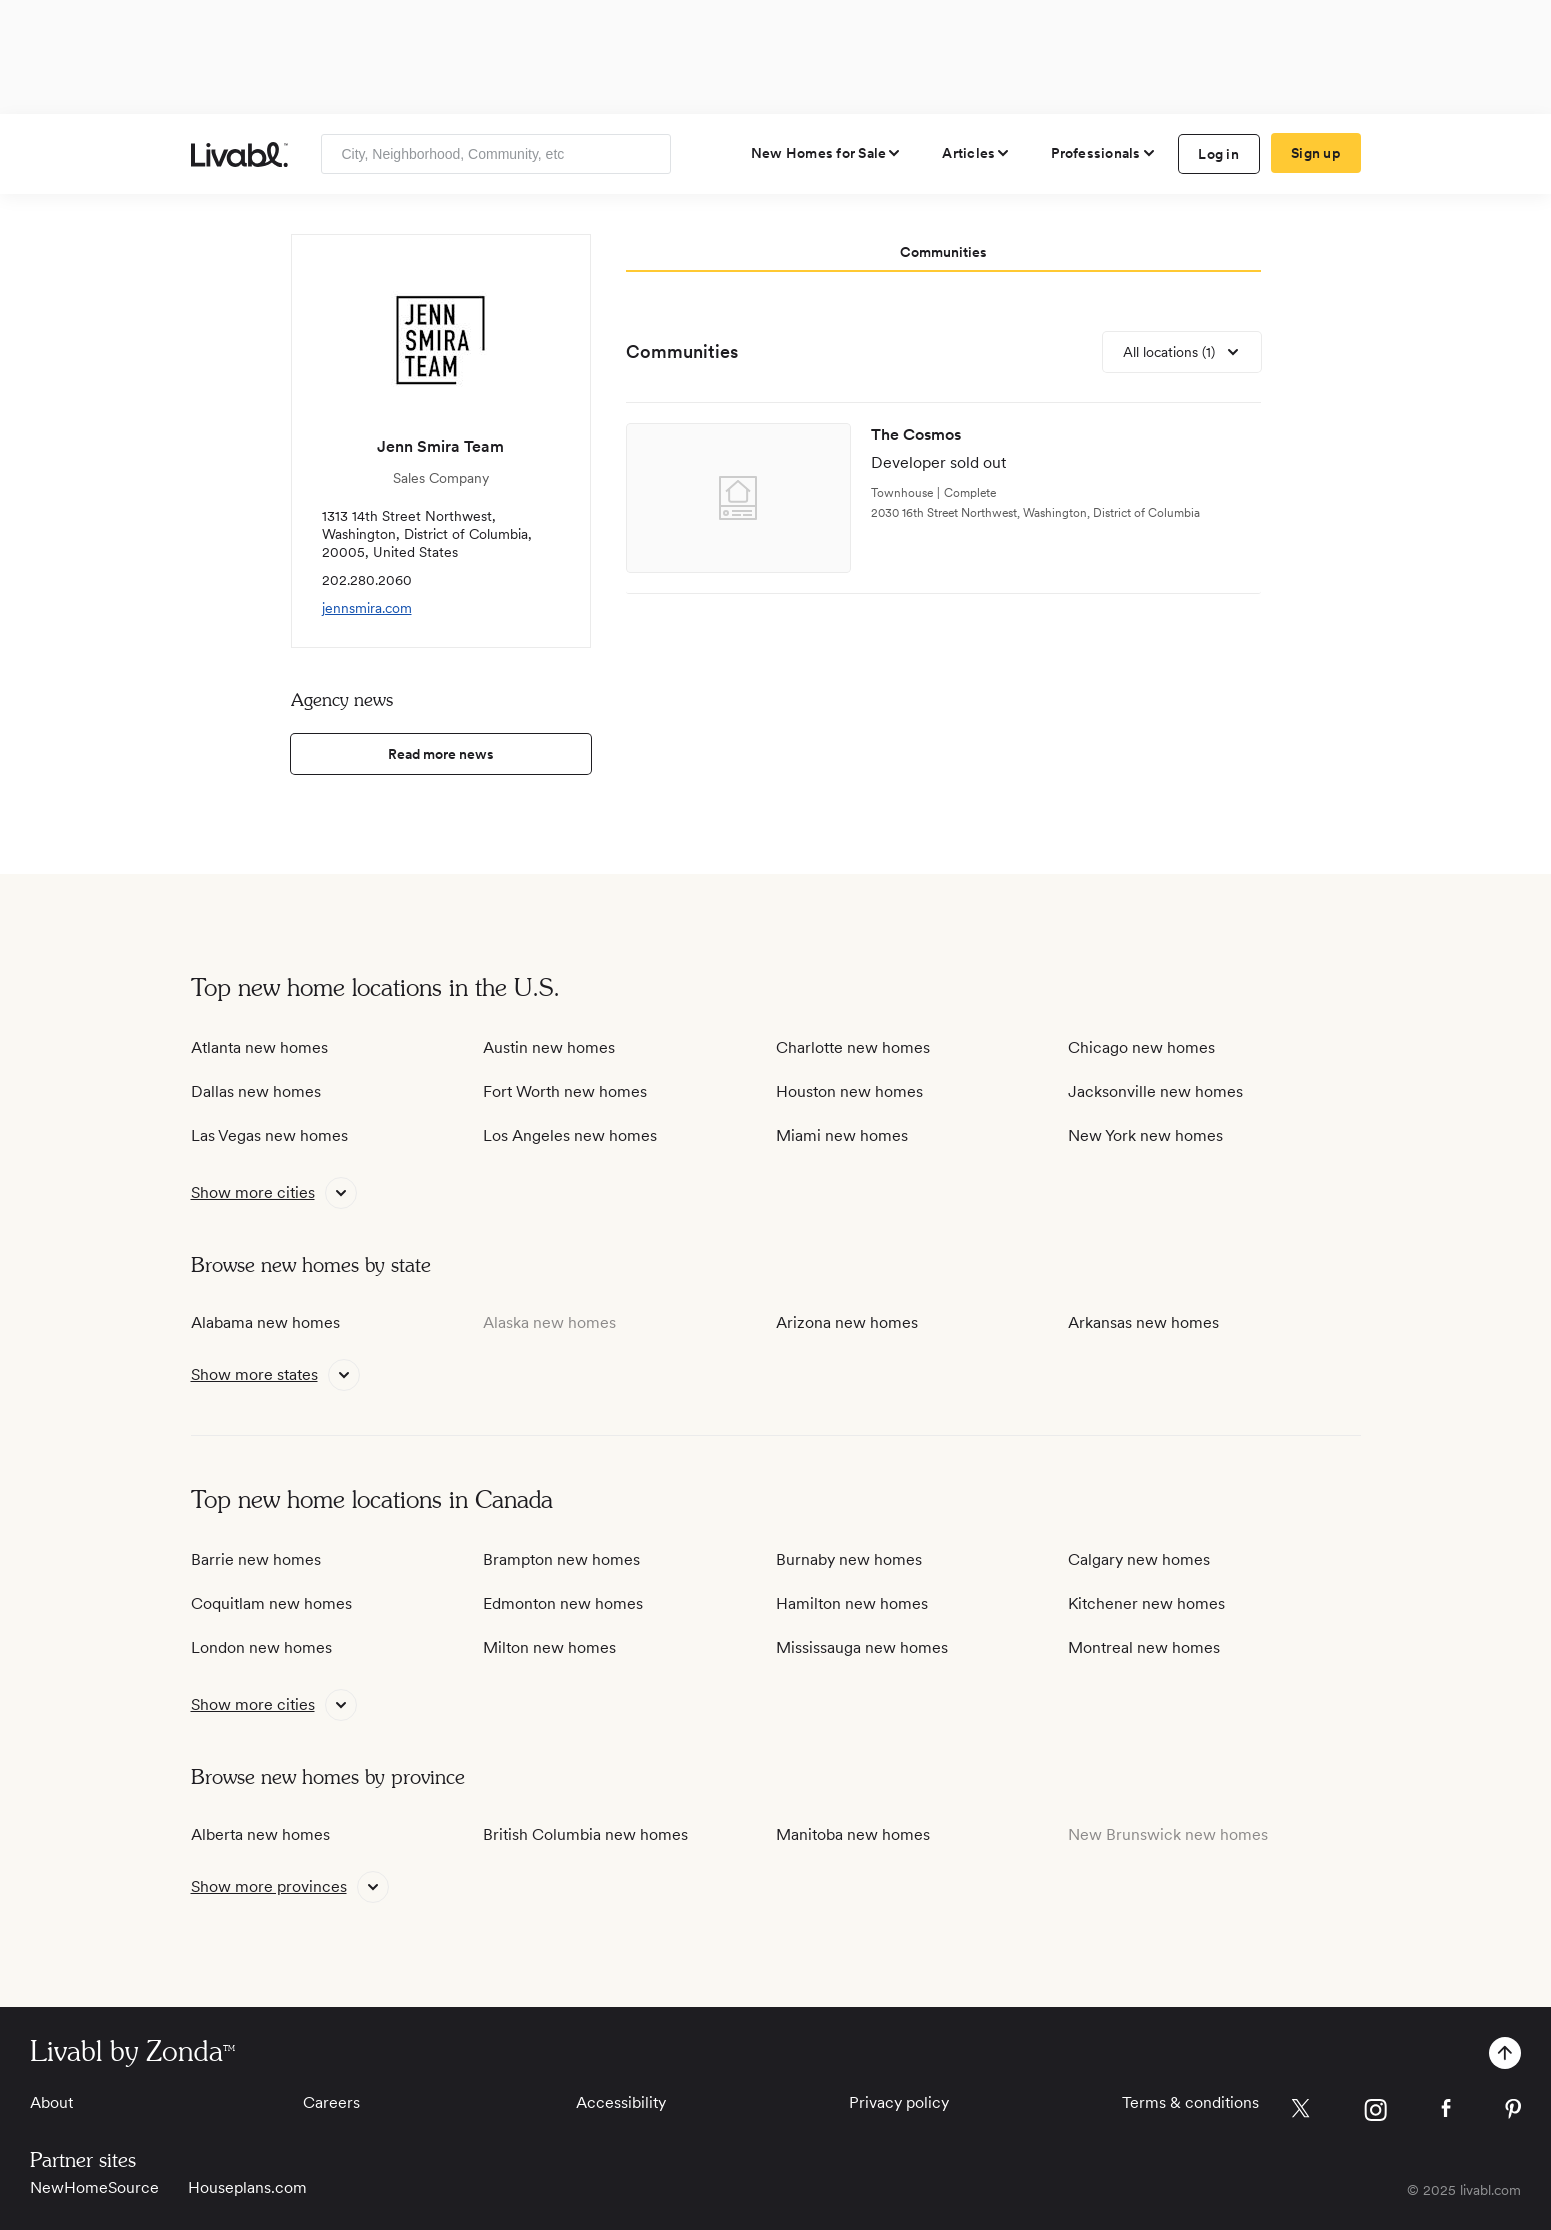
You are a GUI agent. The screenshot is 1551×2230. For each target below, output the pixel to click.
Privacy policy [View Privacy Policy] (899, 2102)
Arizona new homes (847, 1322)
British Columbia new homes (585, 1834)
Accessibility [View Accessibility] (621, 2102)
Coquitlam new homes (271, 1603)
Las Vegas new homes (269, 1135)
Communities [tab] (943, 252)
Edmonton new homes (563, 1603)
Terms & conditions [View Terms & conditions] (1190, 2102)
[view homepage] (239, 154)
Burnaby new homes (849, 1559)
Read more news (441, 754)
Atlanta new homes (259, 1047)
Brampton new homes (561, 1559)
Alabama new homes (265, 1322)
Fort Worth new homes (565, 1091)
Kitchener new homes (1146, 1603)
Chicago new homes (1141, 1047)
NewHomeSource (94, 2187)
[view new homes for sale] (827, 153)
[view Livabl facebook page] (1446, 2111)
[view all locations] (1182, 352)
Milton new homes (549, 1647)
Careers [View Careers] (331, 2102)
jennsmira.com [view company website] (367, 608)
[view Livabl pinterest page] (1513, 2112)
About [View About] (51, 2102)
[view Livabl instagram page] (1375, 2113)
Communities (682, 351)
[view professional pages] (1103, 153)
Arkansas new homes (1143, 1322)
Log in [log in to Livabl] (1218, 154)
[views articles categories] (976, 153)
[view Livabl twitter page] (1300, 2112)
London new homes (261, 1647)
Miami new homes (842, 1135)
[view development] (943, 498)
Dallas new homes (256, 1091)
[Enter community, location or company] (496, 154)
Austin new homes (549, 1047)
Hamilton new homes (852, 1603)
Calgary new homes (1139, 1559)
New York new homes (1145, 1135)
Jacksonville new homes (1155, 1091)
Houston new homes (849, 1091)
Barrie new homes (256, 1559)
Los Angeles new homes (570, 1135)
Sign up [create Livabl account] (1315, 153)
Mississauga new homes (862, 1647)
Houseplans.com (247, 2187)
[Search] (648, 154)
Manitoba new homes (853, 1834)
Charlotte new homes (853, 1047)
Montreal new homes (1144, 1647)
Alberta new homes (260, 1834)
